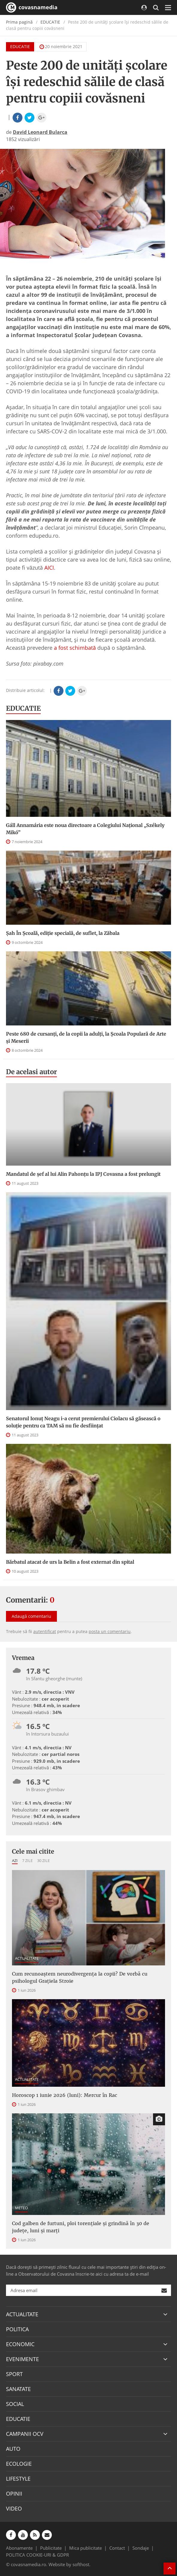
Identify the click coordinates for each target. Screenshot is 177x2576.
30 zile (43, 1860)
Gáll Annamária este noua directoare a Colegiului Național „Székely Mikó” (85, 828)
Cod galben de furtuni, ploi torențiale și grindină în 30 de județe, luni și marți (80, 2226)
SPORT (14, 2374)
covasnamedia (32, 7)
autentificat (44, 1631)
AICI (49, 567)
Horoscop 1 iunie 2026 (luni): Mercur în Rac (64, 2095)
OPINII (14, 2493)
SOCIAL (15, 2403)
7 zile (27, 1860)
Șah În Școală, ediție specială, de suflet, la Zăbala (62, 933)
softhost (80, 2564)
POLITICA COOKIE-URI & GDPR (37, 2555)
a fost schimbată (75, 647)
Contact (117, 2548)
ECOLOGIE (19, 2463)
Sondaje (140, 2548)
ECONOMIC (20, 2344)
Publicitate (51, 2548)
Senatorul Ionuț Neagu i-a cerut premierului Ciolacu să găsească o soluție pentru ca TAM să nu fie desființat (83, 1422)
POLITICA (17, 2329)
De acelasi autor (31, 1072)
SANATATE (18, 2388)
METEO (21, 2207)
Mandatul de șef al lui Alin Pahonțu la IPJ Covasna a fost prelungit (83, 1174)
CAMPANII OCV (24, 2433)
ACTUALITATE (27, 1958)
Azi (15, 1860)
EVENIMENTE (22, 2359)
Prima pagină (19, 22)
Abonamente (19, 2548)
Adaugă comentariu (31, 1616)
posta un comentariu (110, 1631)
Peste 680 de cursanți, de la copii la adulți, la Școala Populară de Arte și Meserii (86, 1037)
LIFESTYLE (18, 2478)
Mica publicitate (85, 2548)
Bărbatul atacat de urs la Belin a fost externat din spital (70, 1562)
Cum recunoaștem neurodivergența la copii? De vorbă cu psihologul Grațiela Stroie (79, 1977)
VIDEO (14, 2508)
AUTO (13, 2448)
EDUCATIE (50, 22)
